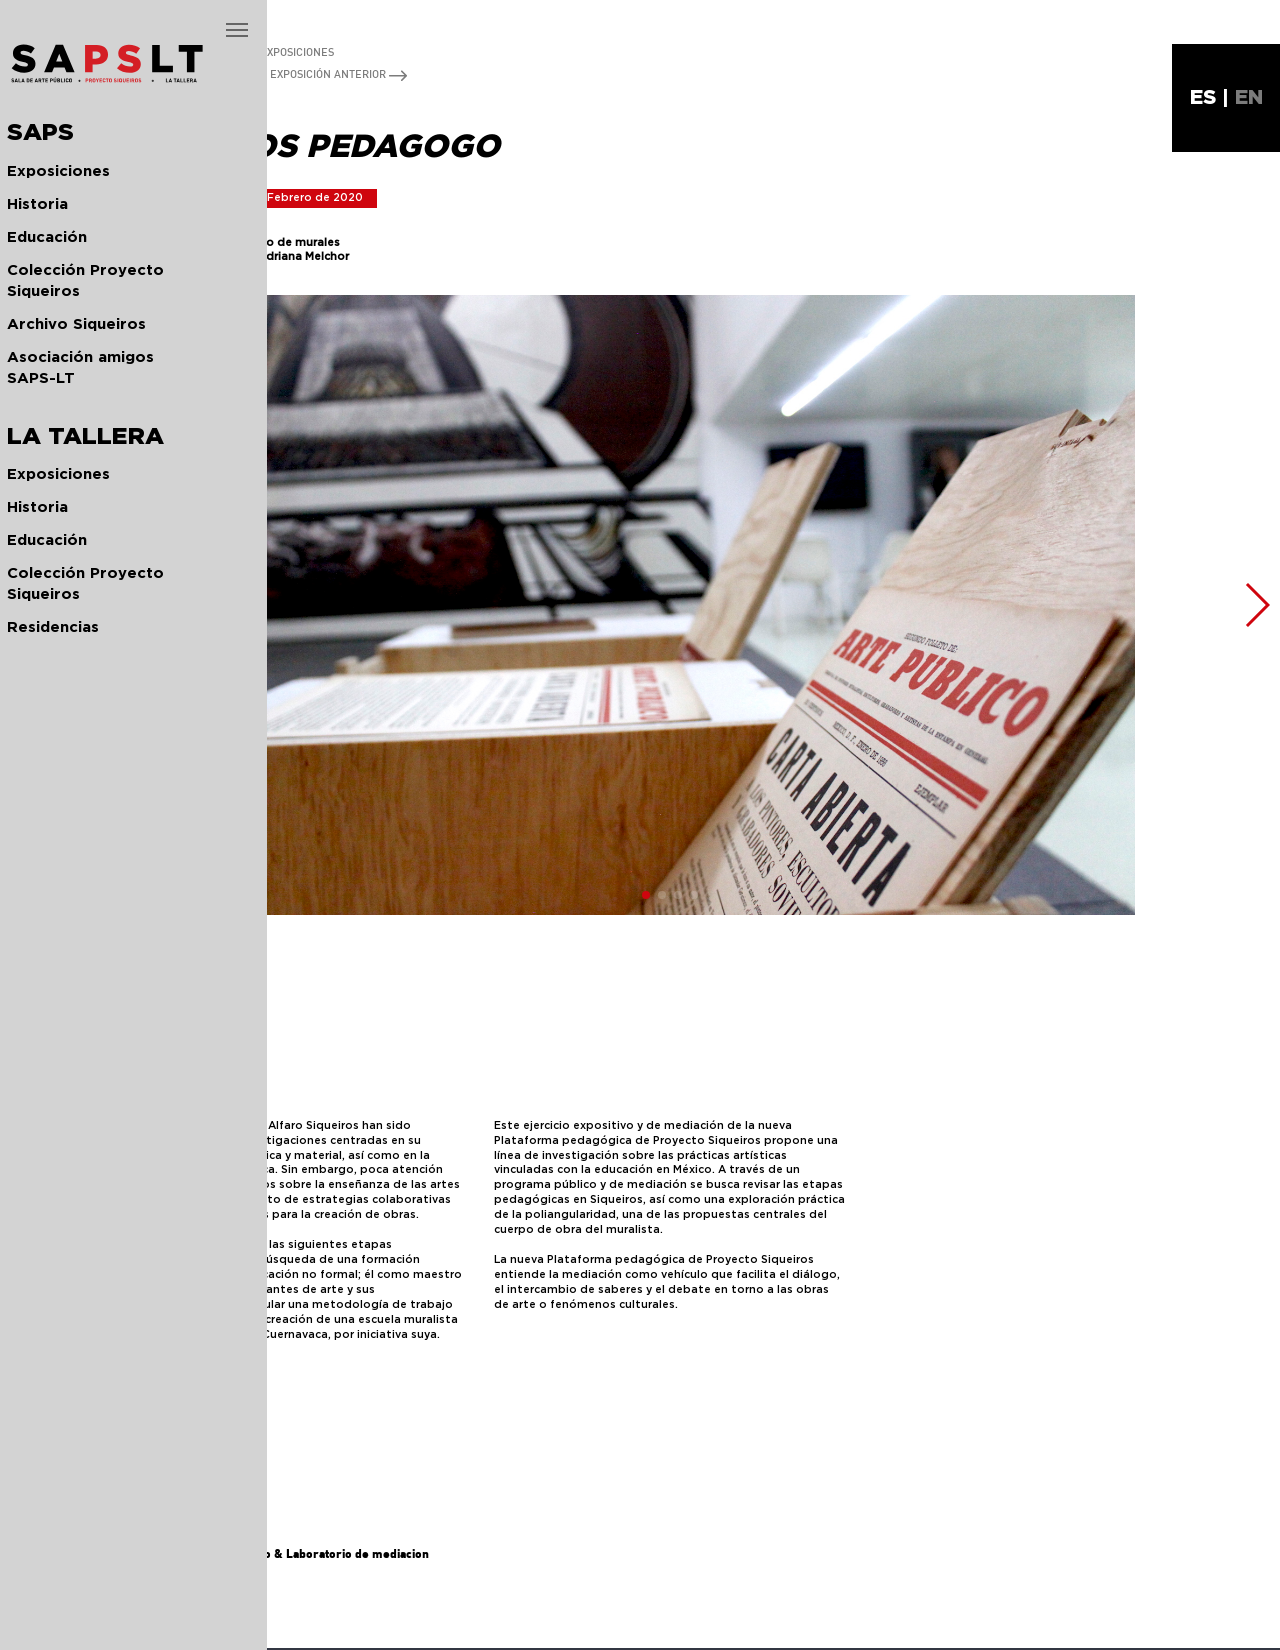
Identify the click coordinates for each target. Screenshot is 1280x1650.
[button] (83, 605)
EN (1249, 98)
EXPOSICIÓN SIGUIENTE (182, 74)
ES (1203, 98)
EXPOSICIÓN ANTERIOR (338, 74)
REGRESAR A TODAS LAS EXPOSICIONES (223, 52)
